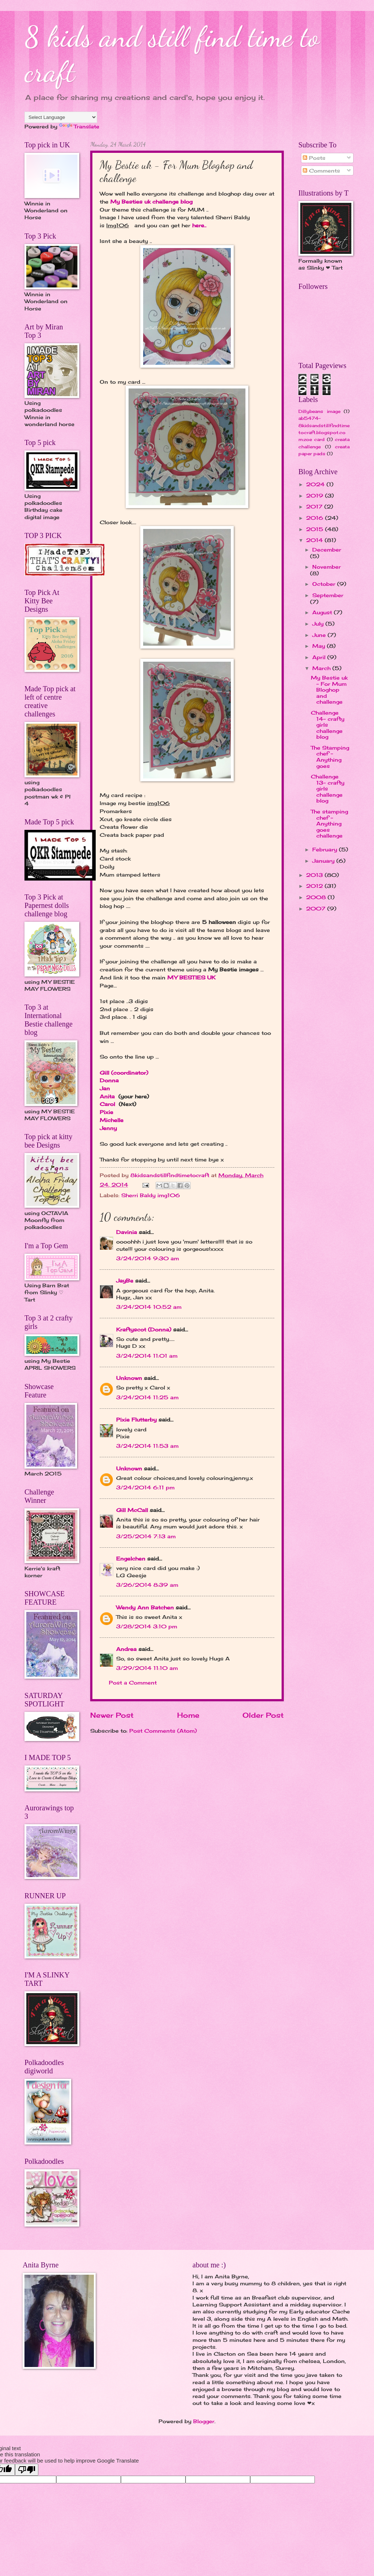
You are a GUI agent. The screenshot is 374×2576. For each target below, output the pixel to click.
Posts (314, 158)
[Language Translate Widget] (60, 117)
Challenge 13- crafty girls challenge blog (327, 788)
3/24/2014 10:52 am (149, 1307)
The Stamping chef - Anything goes (330, 756)
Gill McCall (132, 1510)
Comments (321, 170)
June (320, 635)
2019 (315, 495)
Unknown (129, 1378)
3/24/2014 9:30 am (147, 1258)
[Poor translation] (26, 2470)
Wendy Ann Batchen (145, 1607)
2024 (316, 484)
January (324, 861)
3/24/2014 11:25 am (147, 1397)
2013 (315, 875)
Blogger (203, 2421)
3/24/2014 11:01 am (147, 1356)
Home (188, 1715)
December (326, 549)
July (318, 623)
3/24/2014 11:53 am (147, 1446)
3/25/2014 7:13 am (146, 1536)
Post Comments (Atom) (163, 1731)
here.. (199, 225)
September (327, 595)
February (325, 849)
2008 (317, 897)
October (324, 584)
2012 (315, 886)
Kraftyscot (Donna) (143, 1329)
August (323, 612)
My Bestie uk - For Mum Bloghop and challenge (329, 689)
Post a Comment (133, 1682)
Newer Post (112, 1715)
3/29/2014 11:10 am (147, 1668)
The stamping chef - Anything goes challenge (329, 823)
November (326, 567)
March (322, 668)
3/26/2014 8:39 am (147, 1585)
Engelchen (130, 1558)
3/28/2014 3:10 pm (146, 1626)
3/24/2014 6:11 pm (145, 1487)
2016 (315, 518)
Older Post (263, 1715)
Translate (79, 126)
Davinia (126, 1232)
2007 (316, 908)
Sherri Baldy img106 (150, 1195)
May (319, 646)
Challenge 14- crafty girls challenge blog (327, 724)
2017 (315, 506)
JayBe (124, 1280)
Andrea (126, 1649)
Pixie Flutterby (136, 1419)
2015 (315, 529)
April (319, 657)
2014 (315, 540)
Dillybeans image (319, 411)
